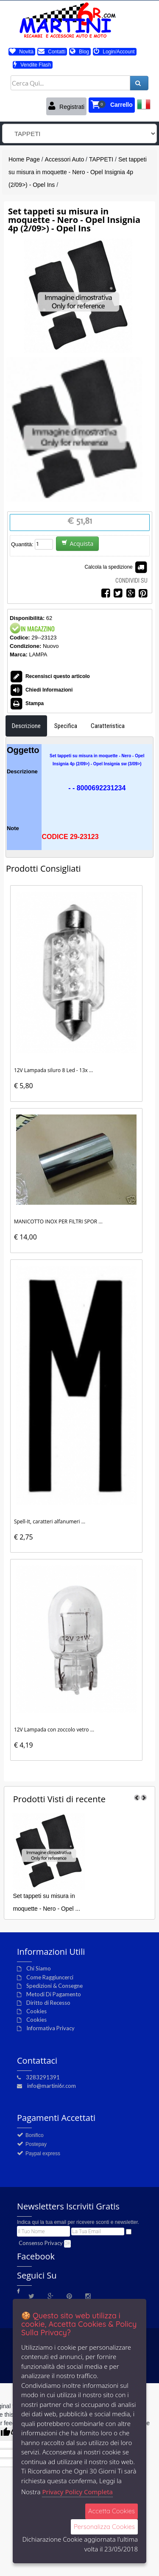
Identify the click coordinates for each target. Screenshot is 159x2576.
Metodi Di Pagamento (53, 1994)
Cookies (36, 2011)
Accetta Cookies (111, 2511)
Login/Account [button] (114, 52)
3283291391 (43, 2077)
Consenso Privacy (41, 2243)
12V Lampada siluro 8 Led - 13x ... (53, 1070)
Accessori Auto (64, 159)
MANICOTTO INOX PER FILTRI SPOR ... (58, 1221)
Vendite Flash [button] (32, 65)
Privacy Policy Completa (77, 2491)
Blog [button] (79, 52)
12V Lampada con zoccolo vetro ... (54, 1729)
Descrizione (26, 726)
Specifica (65, 726)
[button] (112, 105)
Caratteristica (108, 726)
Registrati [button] (66, 106)
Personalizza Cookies (104, 2527)
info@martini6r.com (51, 2085)
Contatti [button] (51, 52)
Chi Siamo (38, 1968)
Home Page (24, 159)
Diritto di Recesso (48, 2002)
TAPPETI (101, 159)
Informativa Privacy (50, 2028)
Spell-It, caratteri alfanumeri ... (49, 1521)
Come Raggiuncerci (49, 1977)
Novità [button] (21, 52)
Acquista (77, 543)
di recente (59, 1799)
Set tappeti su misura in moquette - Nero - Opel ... (46, 1902)
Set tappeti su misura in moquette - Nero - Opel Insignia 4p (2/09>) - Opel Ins (77, 172)
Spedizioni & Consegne (54, 1985)
